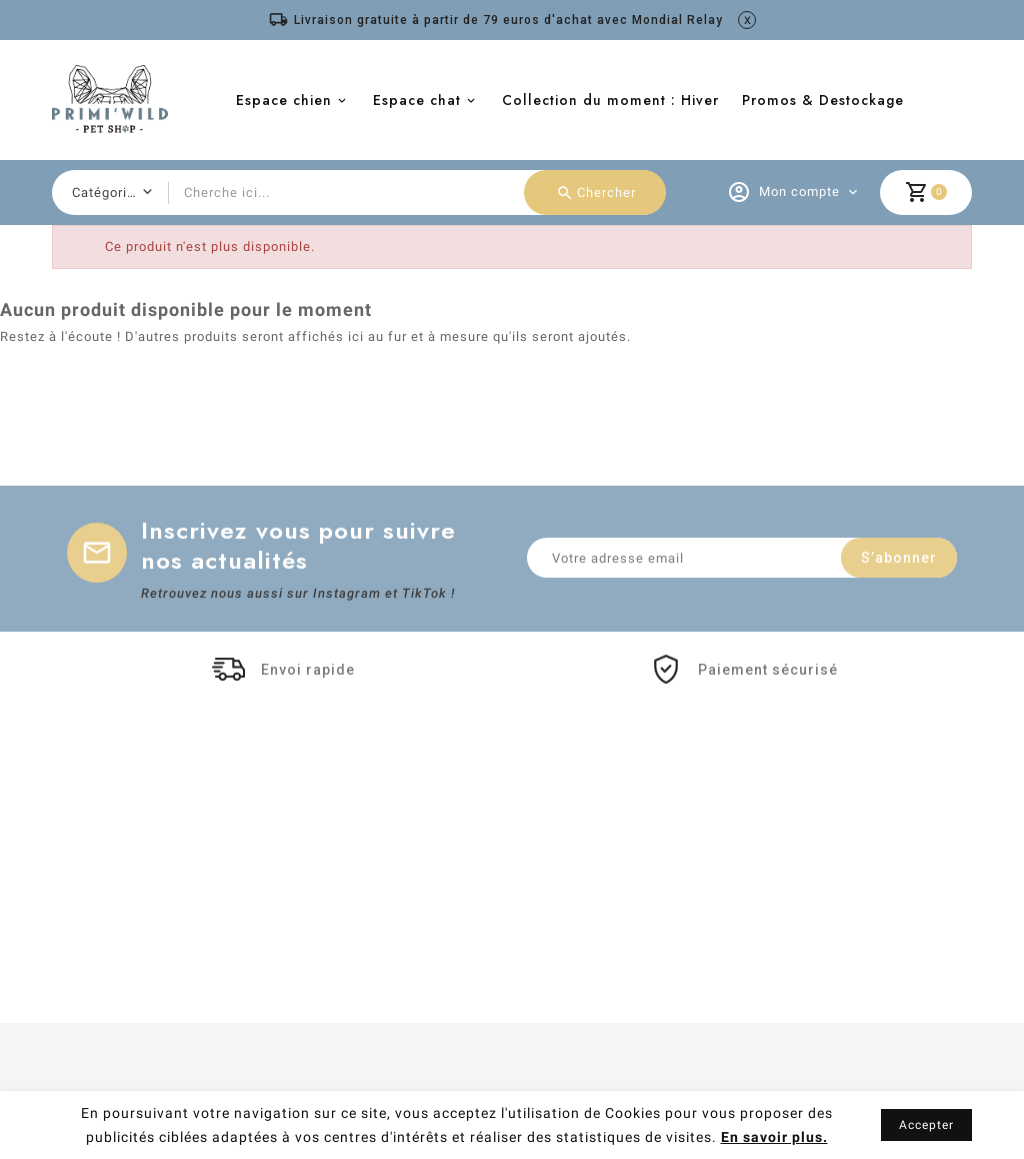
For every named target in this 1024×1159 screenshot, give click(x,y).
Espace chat (417, 100)
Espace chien (284, 100)
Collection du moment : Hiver (610, 100)
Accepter (926, 1125)
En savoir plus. (774, 1137)
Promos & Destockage (823, 100)
